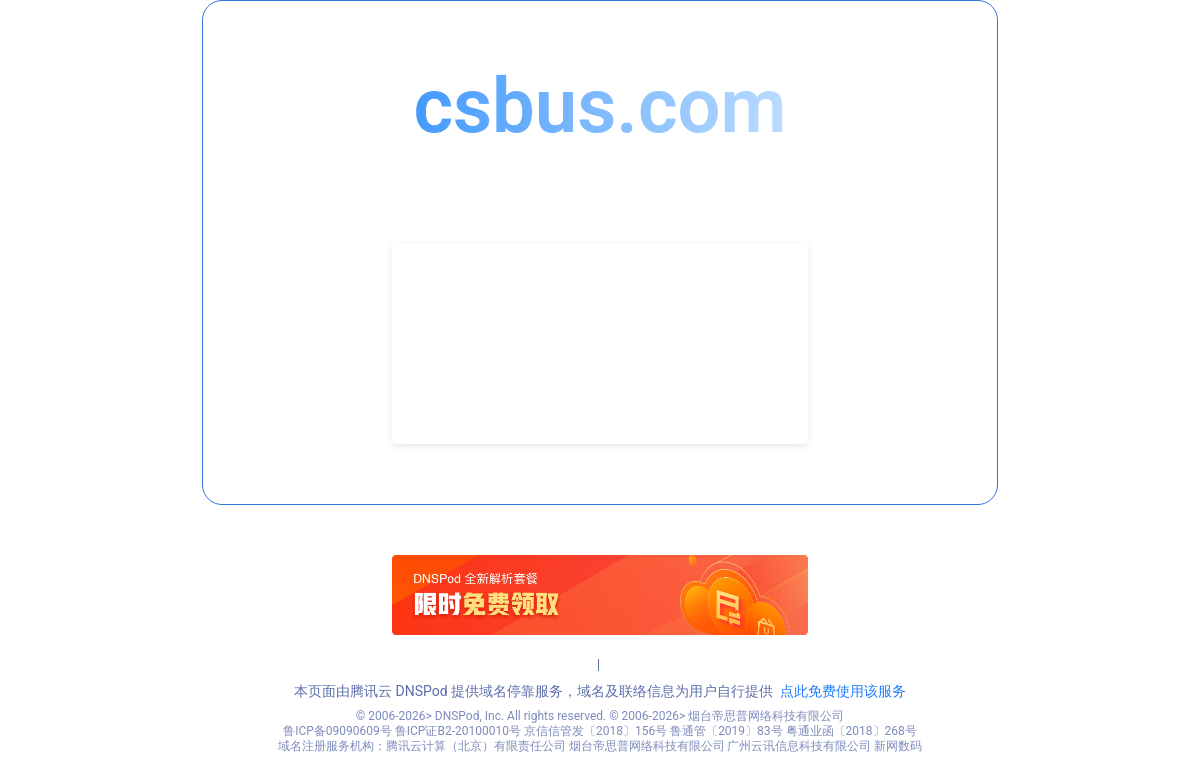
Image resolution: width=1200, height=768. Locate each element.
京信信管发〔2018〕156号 (595, 731)
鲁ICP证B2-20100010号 (458, 731)
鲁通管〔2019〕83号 (726, 731)
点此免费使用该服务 (843, 691)
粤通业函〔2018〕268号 (851, 731)
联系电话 (452, 344)
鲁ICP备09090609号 (337, 731)
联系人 (445, 314)
